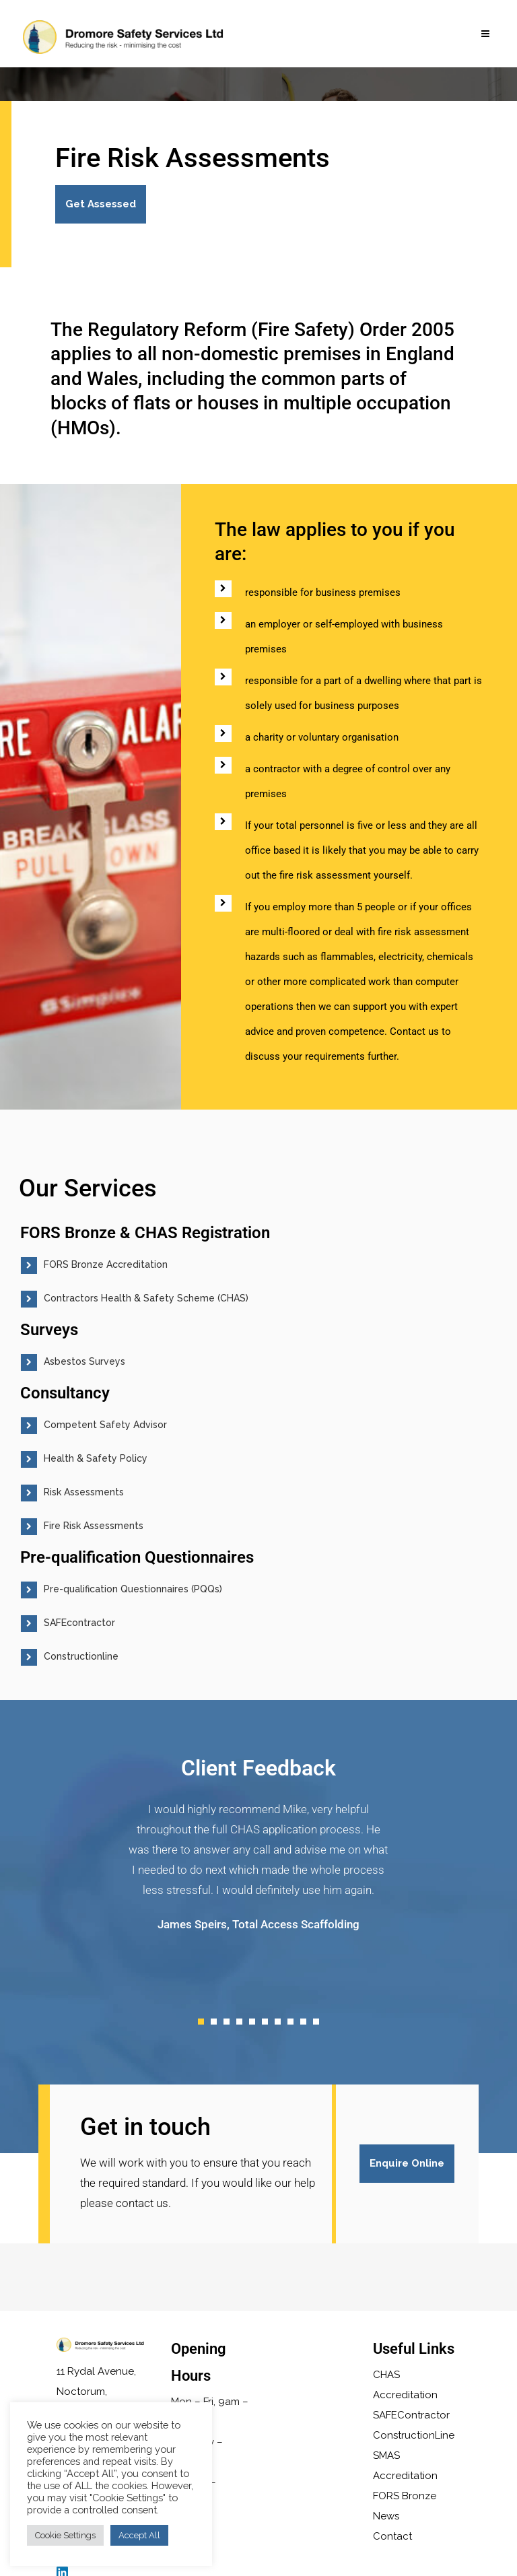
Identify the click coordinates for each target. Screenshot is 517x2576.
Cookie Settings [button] (65, 2535)
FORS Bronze (404, 2496)
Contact (392, 2536)
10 (316, 2022)
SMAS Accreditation (405, 2465)
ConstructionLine (413, 2435)
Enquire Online (405, 2163)
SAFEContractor (411, 2415)
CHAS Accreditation (405, 2385)
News (386, 2516)
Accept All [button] (139, 2535)
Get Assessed (100, 204)
